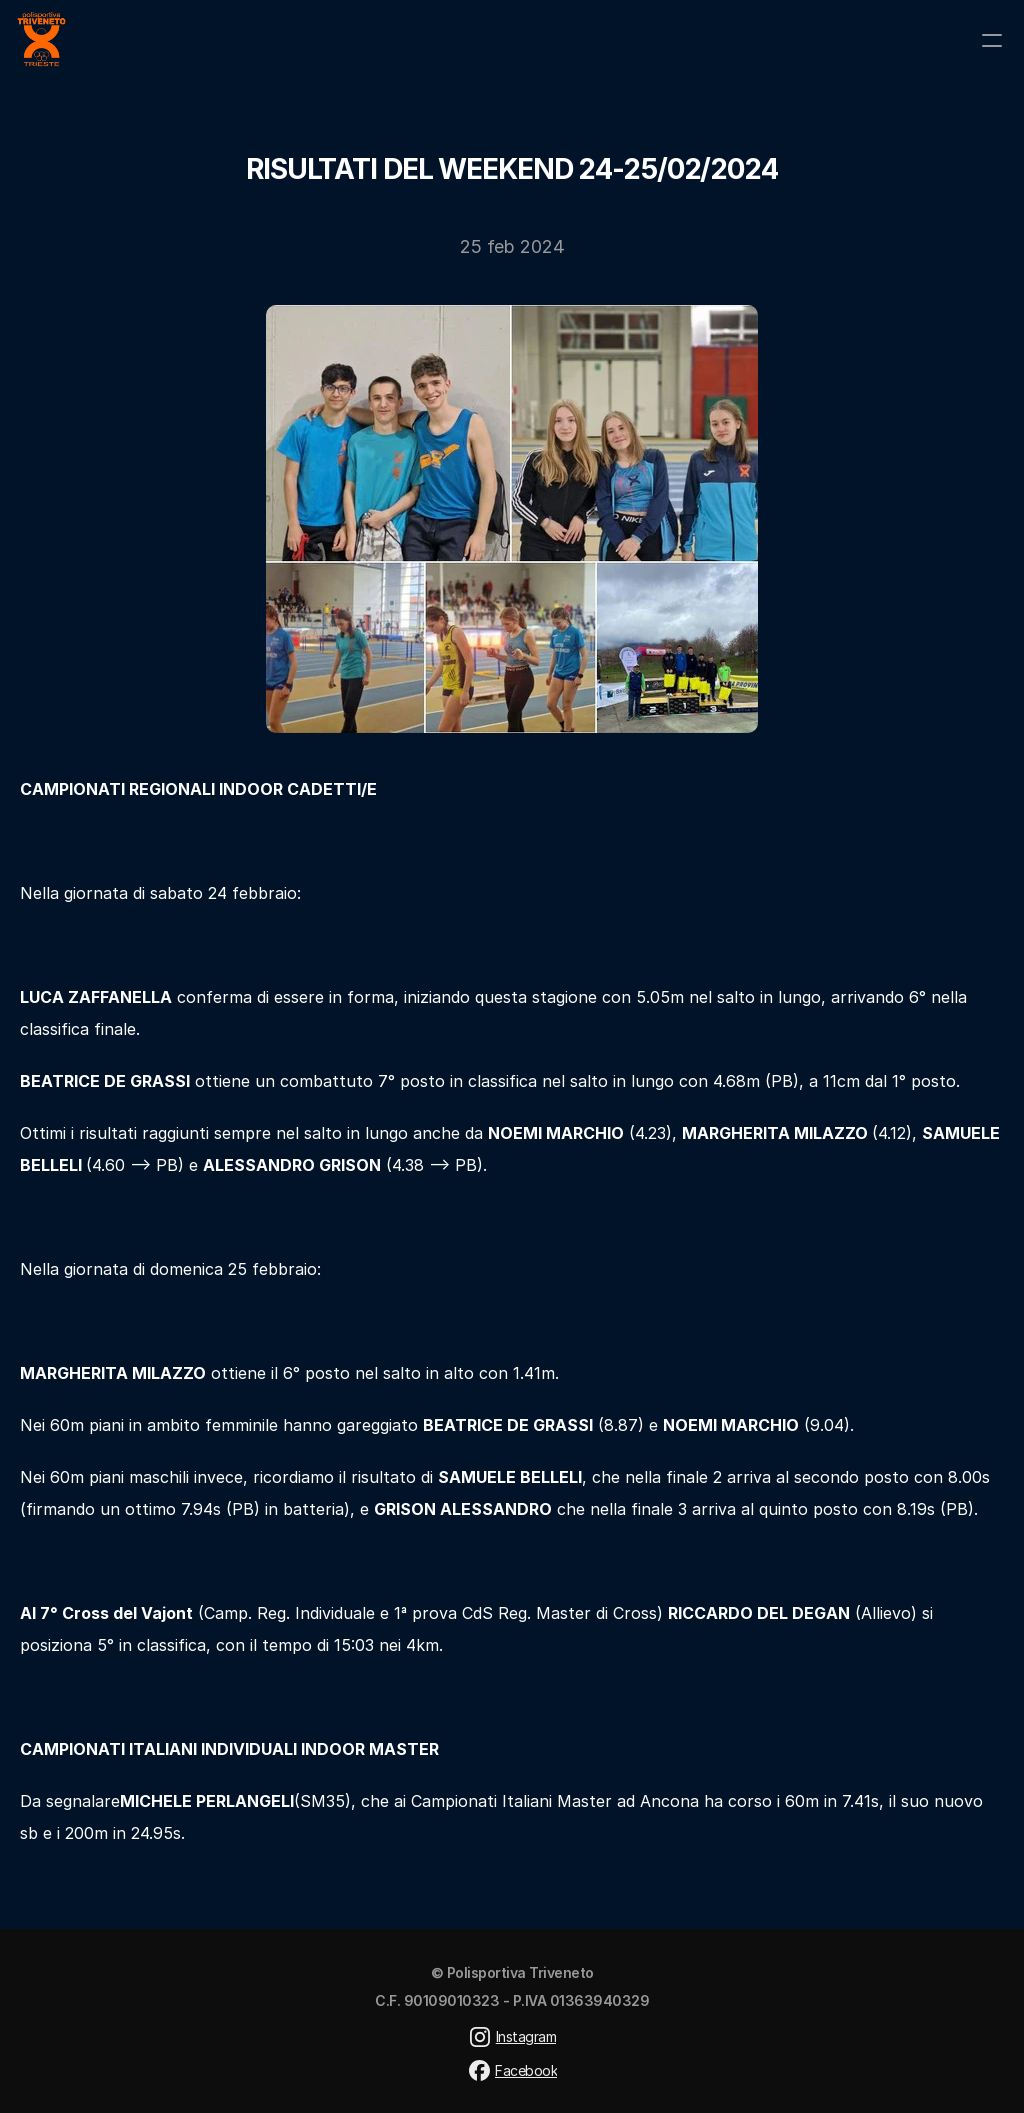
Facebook (526, 2070)
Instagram (526, 2036)
